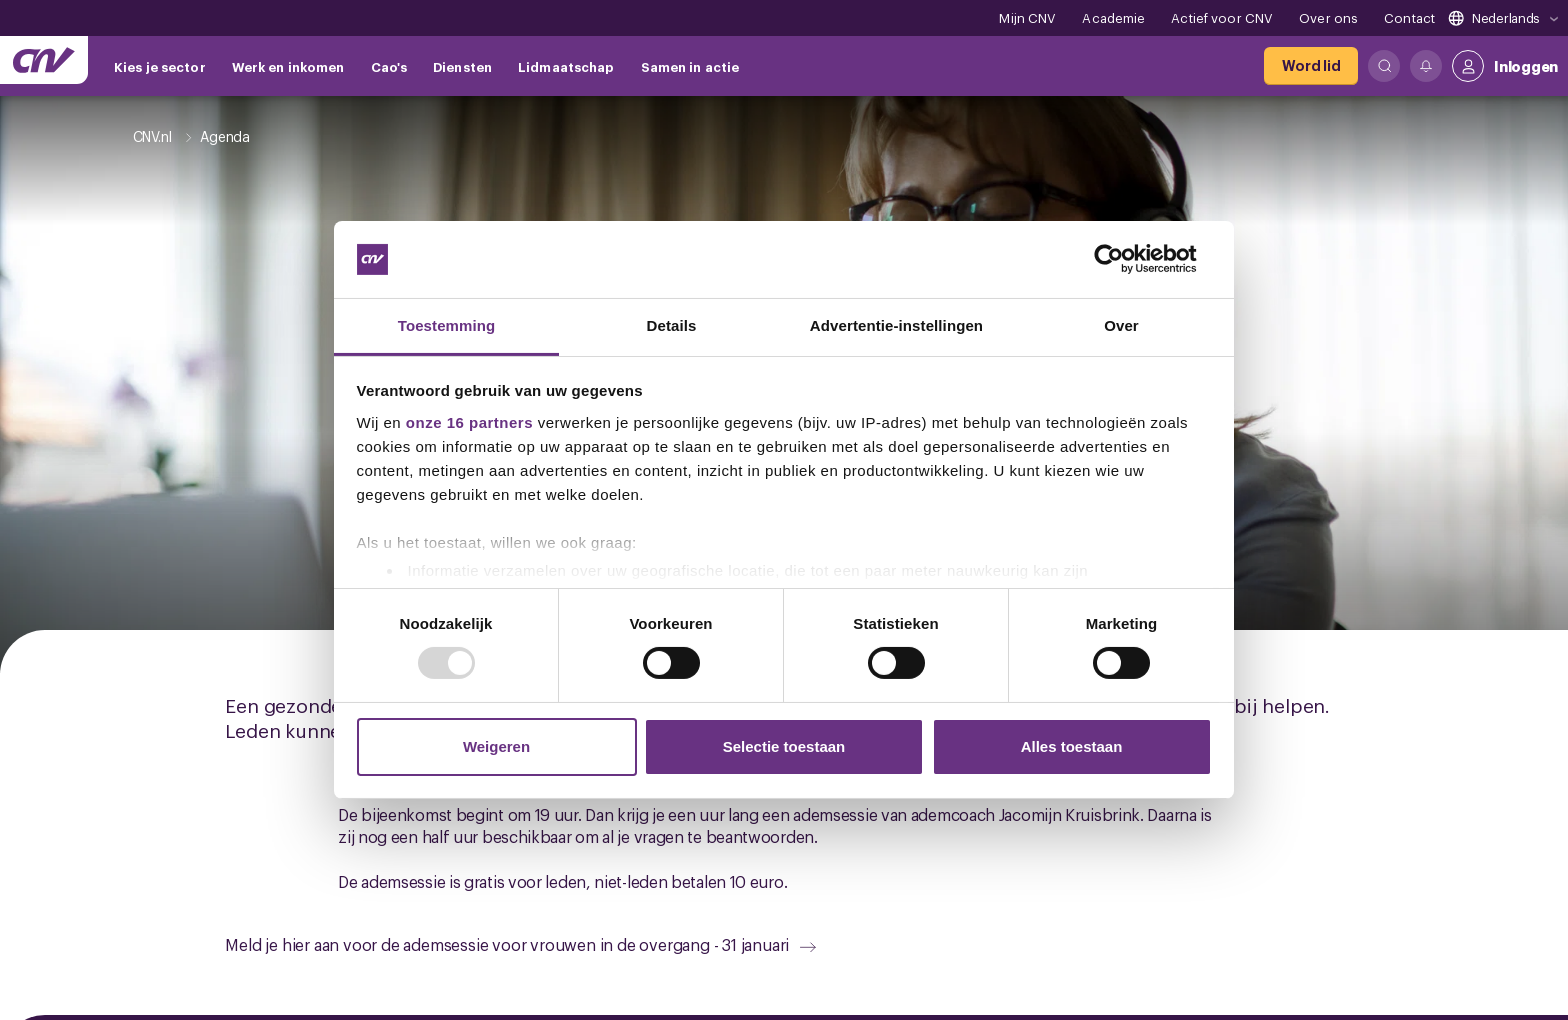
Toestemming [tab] (447, 325)
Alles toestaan (1072, 746)
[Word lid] (1311, 66)
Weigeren (496, 746)
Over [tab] (1121, 325)
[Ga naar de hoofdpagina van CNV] (44, 60)
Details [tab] (672, 325)
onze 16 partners (469, 422)
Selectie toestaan (784, 746)
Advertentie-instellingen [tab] (896, 325)
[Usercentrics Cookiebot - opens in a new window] (1124, 259)
